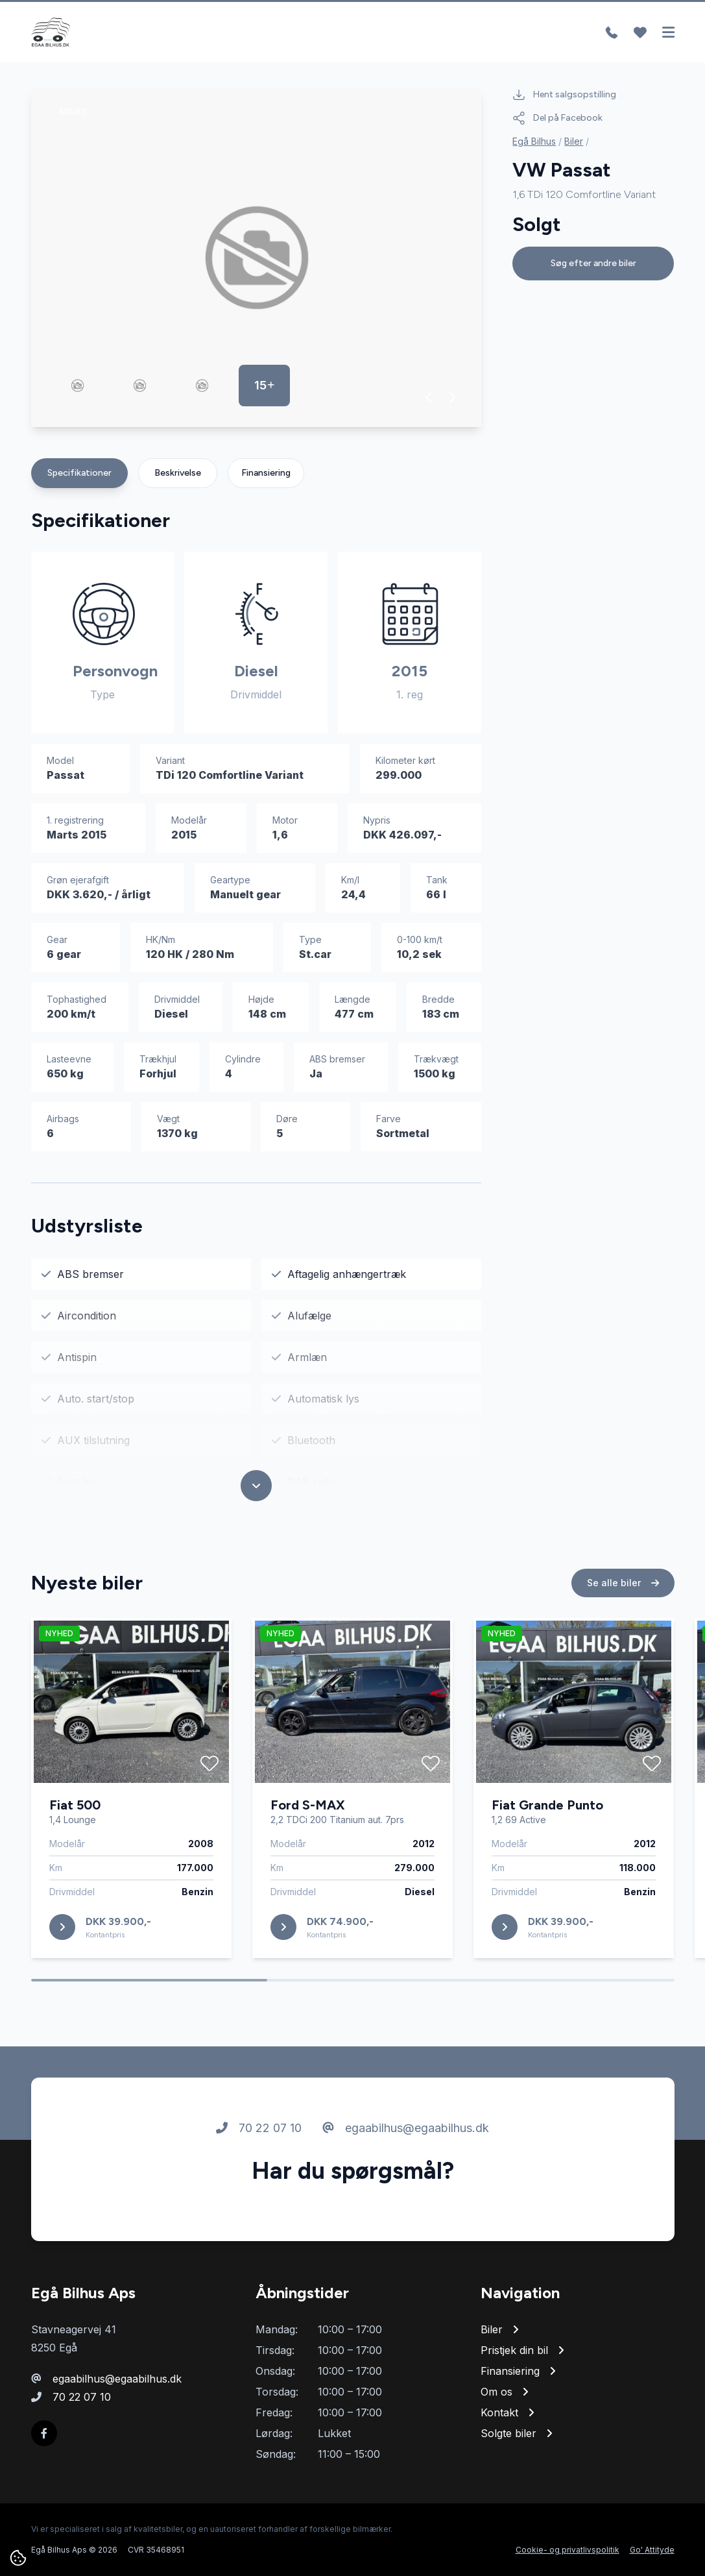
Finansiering (266, 472)
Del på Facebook (557, 118)
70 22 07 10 (259, 2133)
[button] (429, 397)
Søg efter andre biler (593, 263)
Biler (573, 141)
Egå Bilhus (534, 141)
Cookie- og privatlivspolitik (567, 2550)
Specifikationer (79, 472)
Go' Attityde (652, 2550)
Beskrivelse (177, 472)
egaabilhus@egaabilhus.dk (405, 2133)
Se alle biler (623, 1587)
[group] (256, 257)
